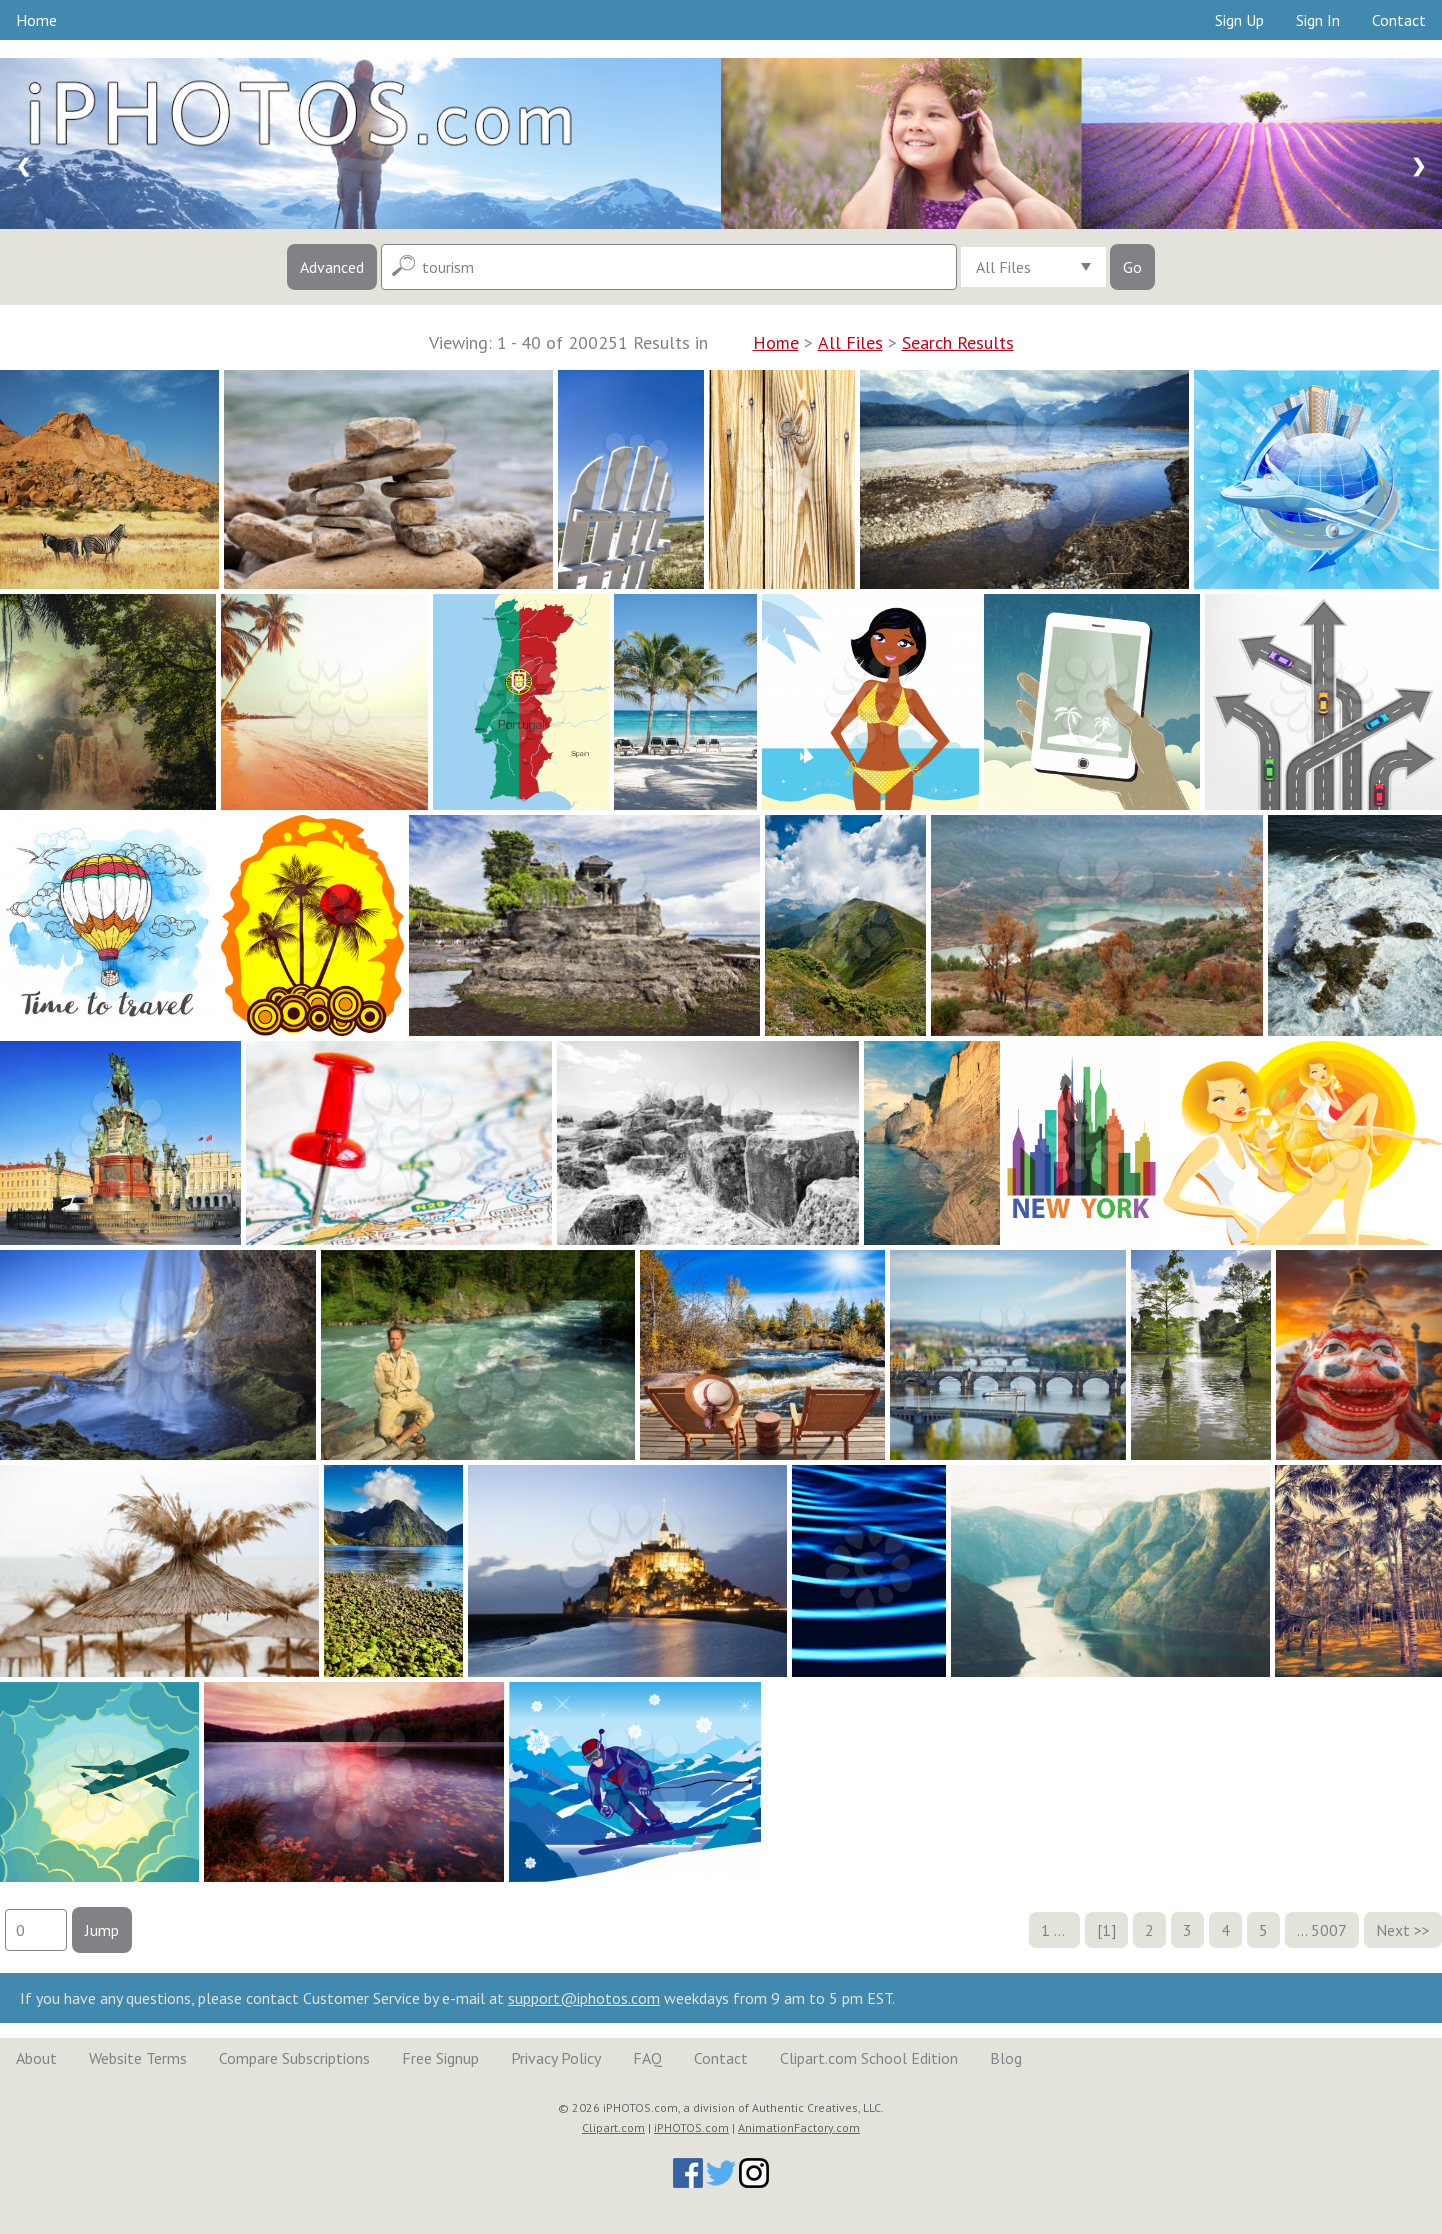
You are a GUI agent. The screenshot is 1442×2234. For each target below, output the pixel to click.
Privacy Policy (556, 2058)
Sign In (1318, 20)
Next (1393, 1930)
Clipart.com (613, 2127)
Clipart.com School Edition (869, 2058)
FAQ (647, 2058)
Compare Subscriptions (294, 2058)
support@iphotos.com (584, 1998)
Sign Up (1239, 20)
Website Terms (138, 2058)
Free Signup (440, 2058)
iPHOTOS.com (691, 2127)
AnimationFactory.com (799, 2127)
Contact (1399, 20)
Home (36, 20)
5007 (1329, 1930)
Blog (1006, 2058)
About (36, 2058)
